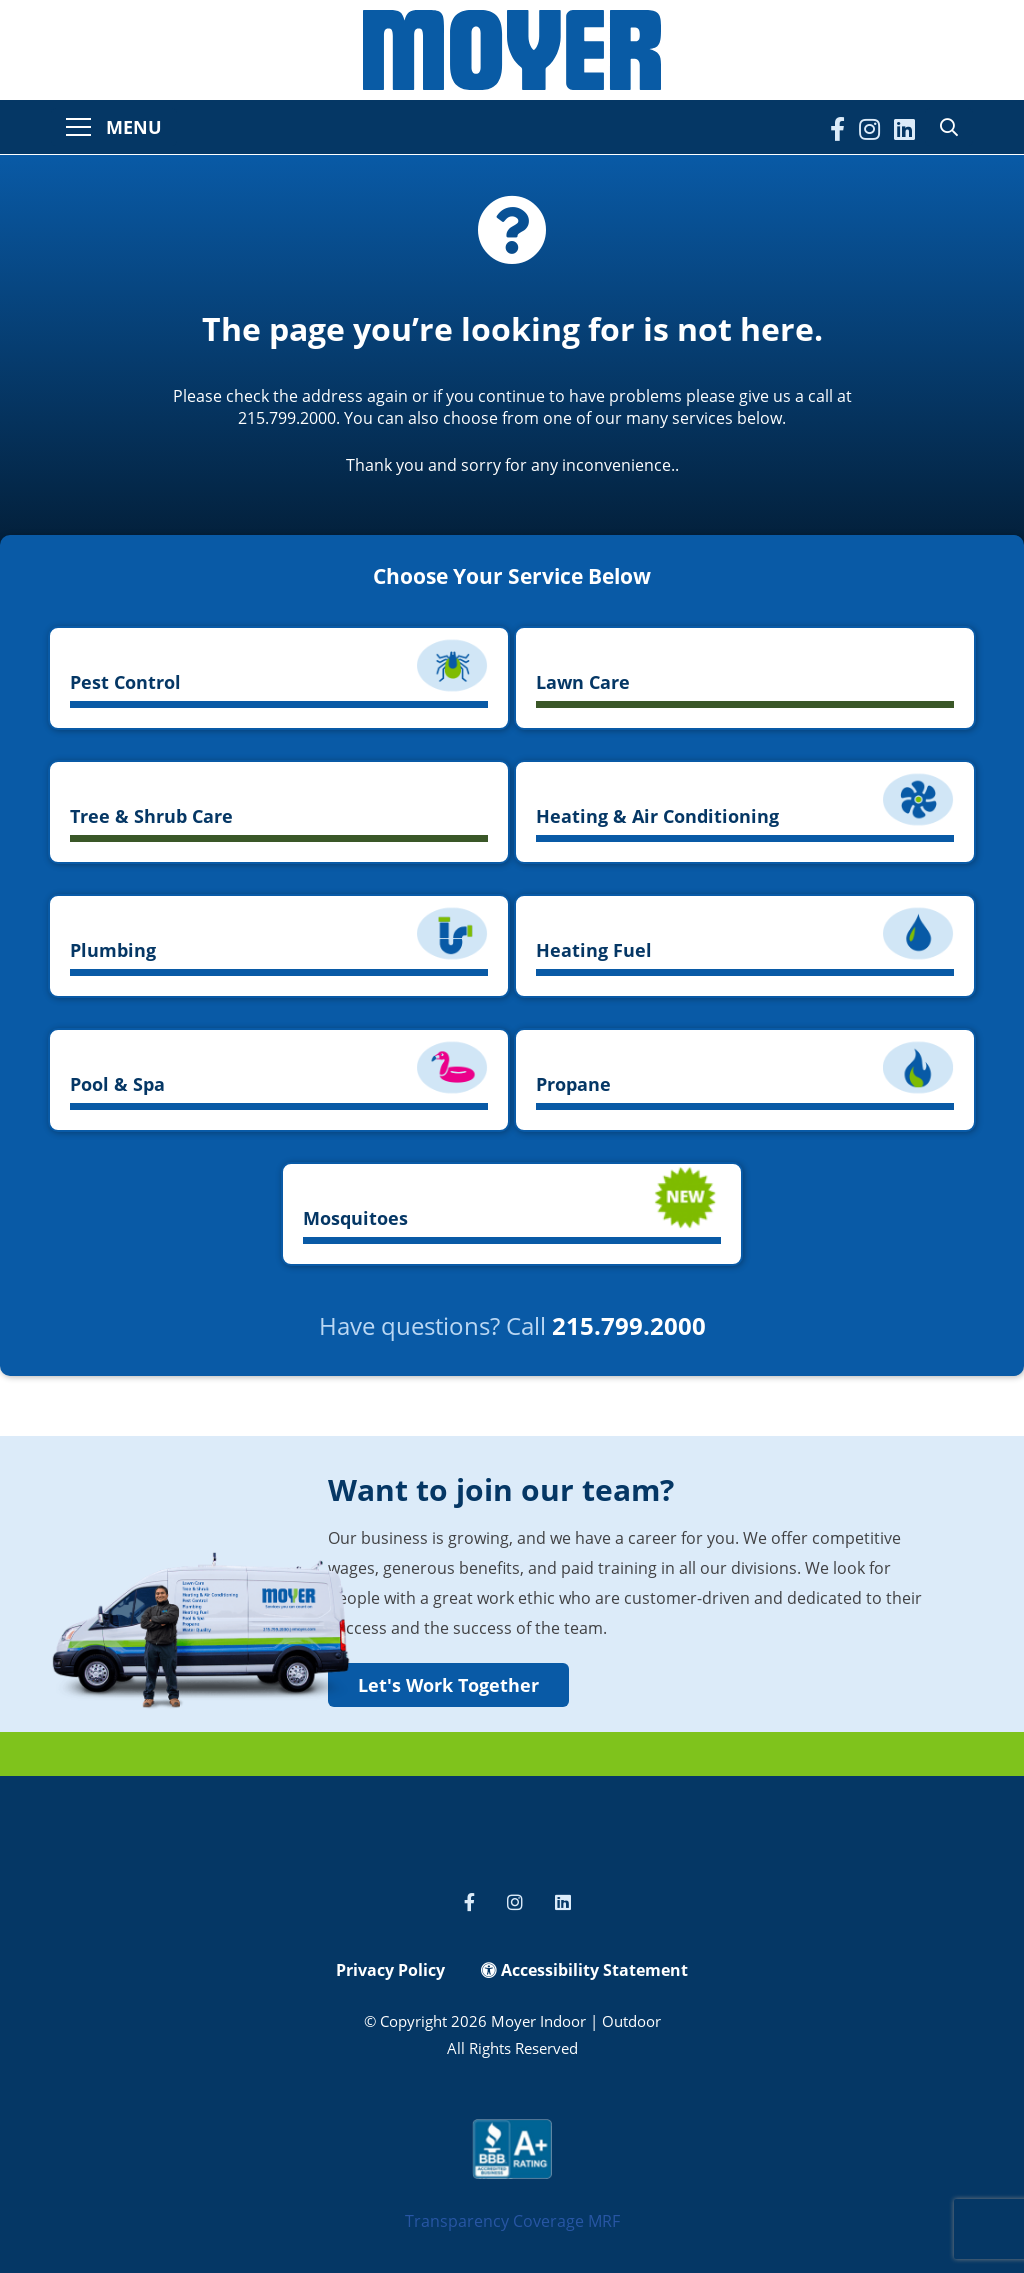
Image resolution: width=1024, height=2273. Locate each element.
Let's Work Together (448, 1685)
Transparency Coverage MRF (512, 2221)
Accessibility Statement (584, 1970)
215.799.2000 (629, 1325)
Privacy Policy (390, 1970)
